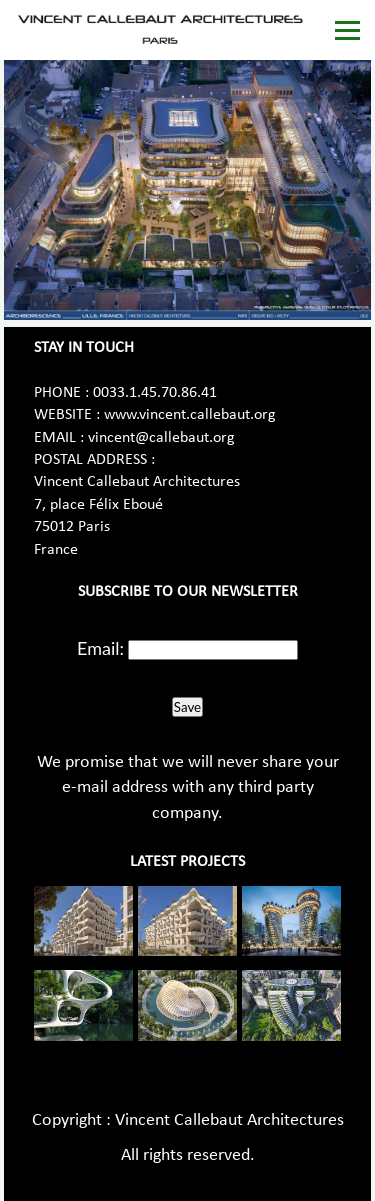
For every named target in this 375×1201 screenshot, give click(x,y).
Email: (100, 648)
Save (187, 707)
